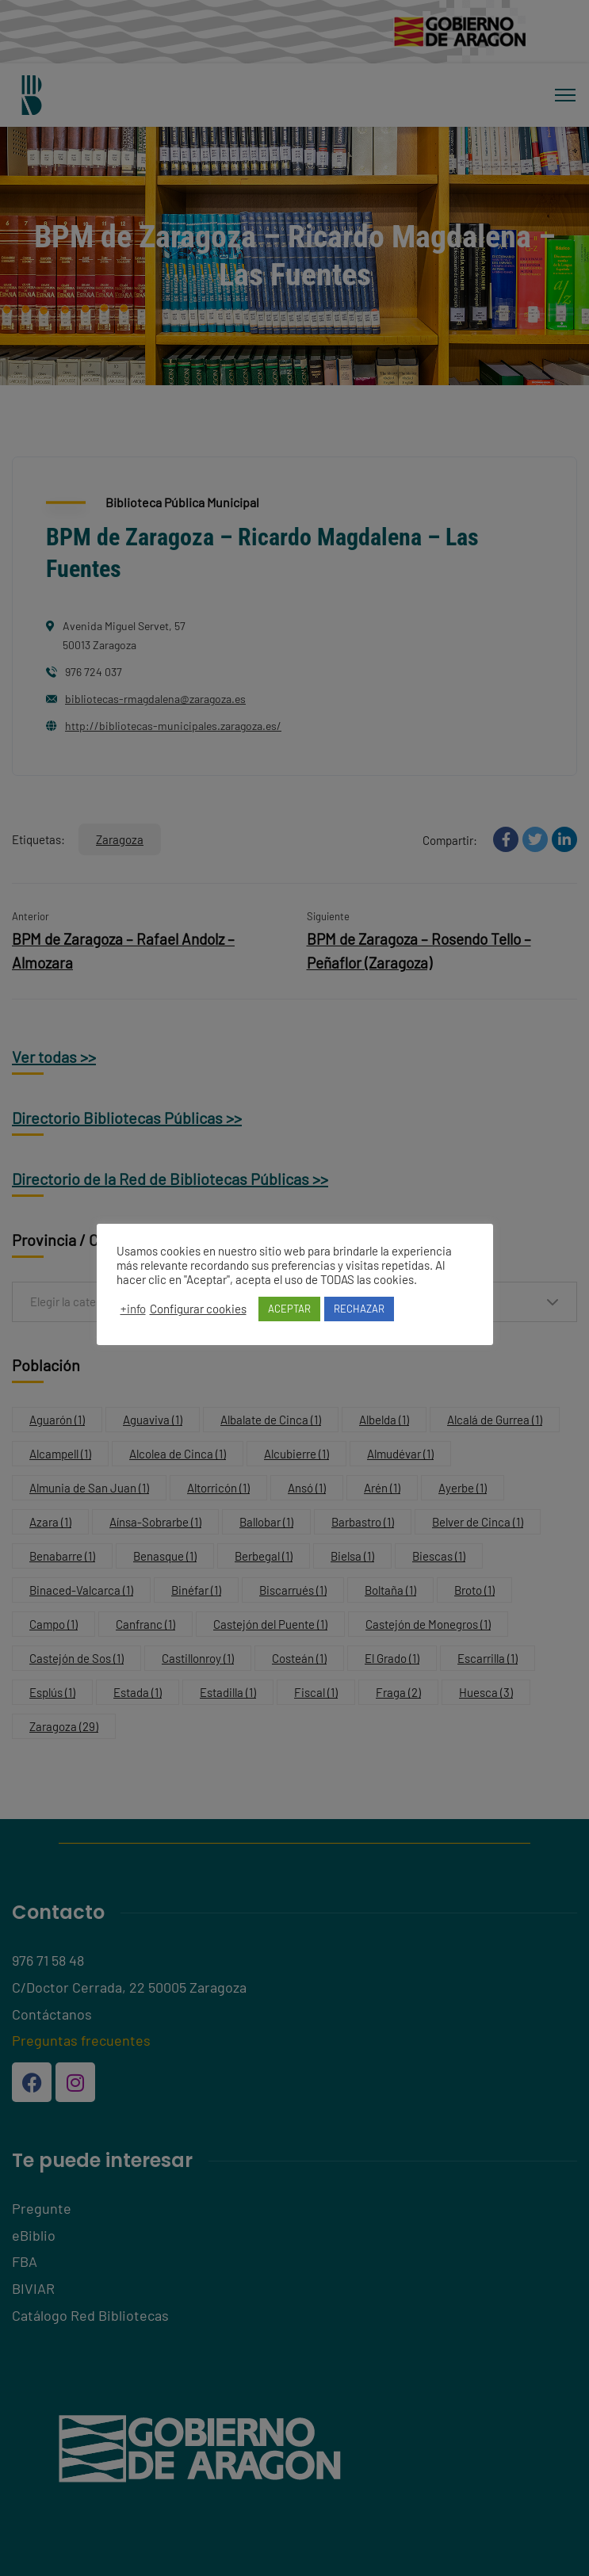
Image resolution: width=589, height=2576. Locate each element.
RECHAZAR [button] (359, 1308)
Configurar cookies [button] (198, 1308)
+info (133, 1308)
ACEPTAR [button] (289, 1308)
